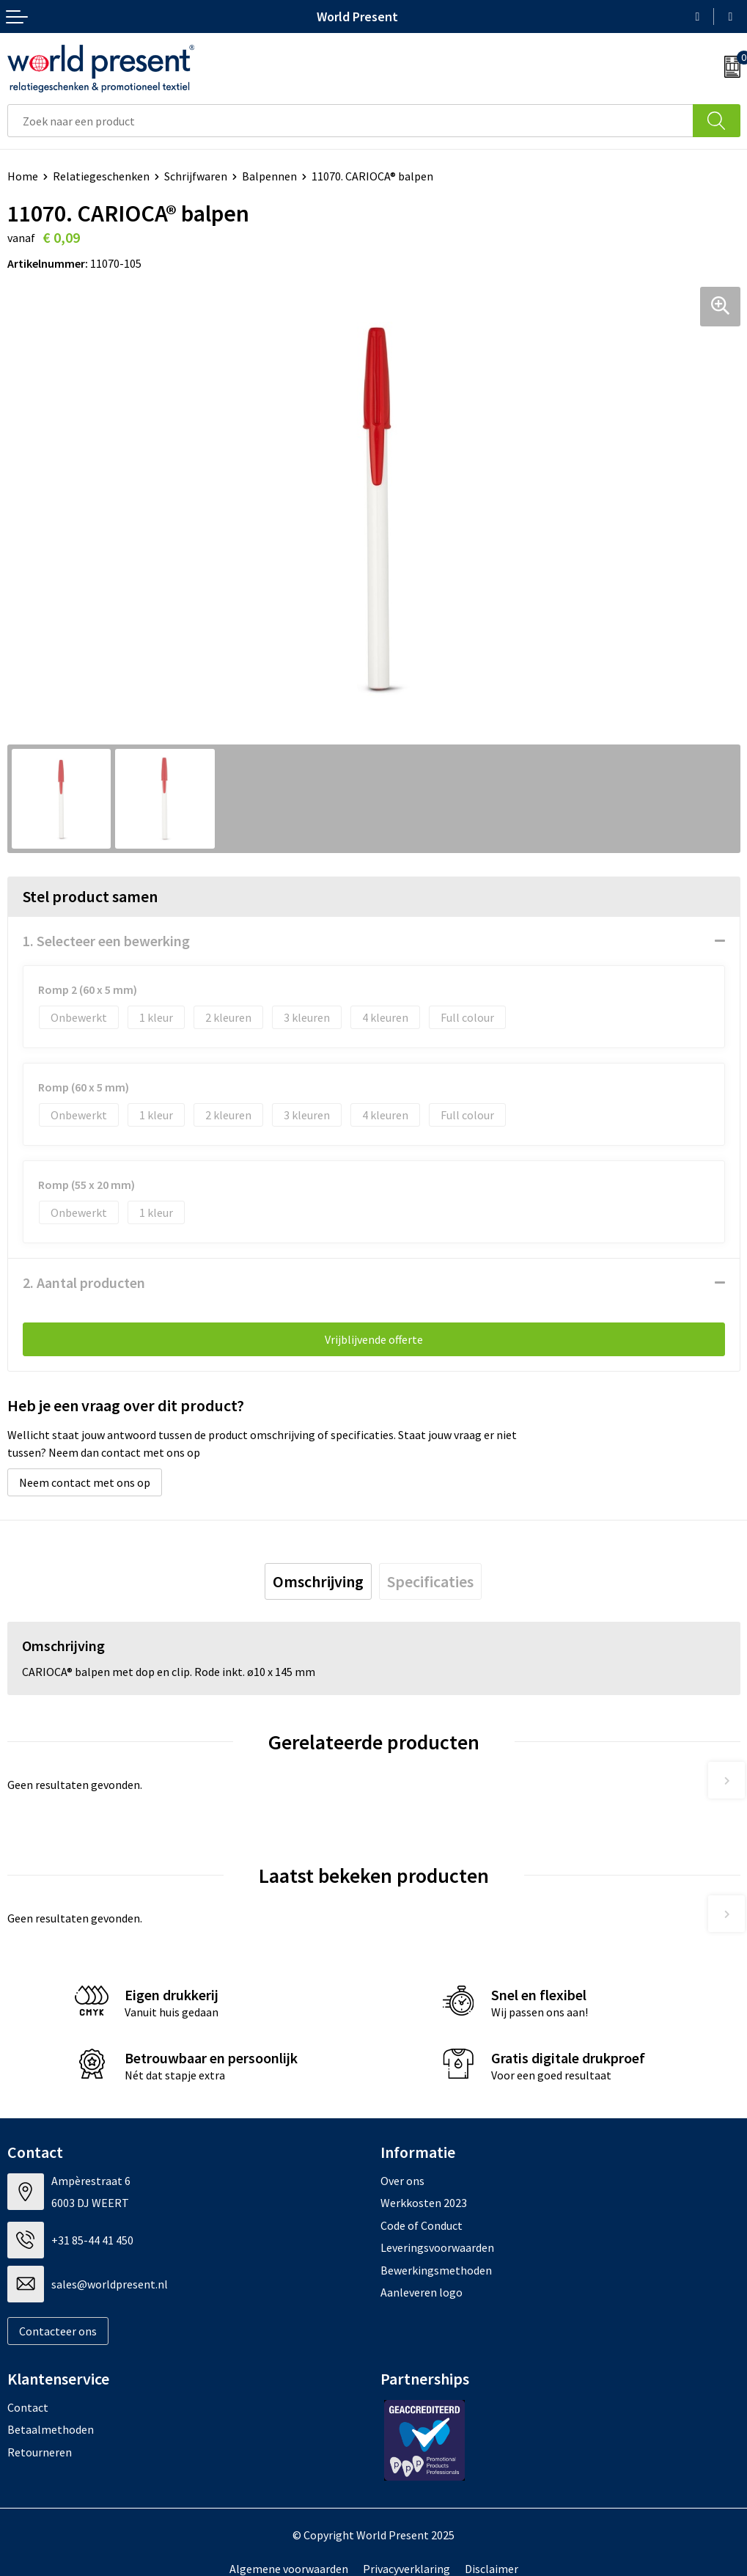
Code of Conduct (421, 2225)
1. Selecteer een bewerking (106, 941)
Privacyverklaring (406, 2568)
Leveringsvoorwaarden (437, 2247)
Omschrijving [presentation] (318, 1581)
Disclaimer (491, 2568)
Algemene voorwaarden (288, 2568)
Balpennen (269, 176)
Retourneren (39, 2452)
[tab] (318, 1581)
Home (22, 176)
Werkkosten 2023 (423, 2202)
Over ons (402, 2180)
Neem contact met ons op (84, 1482)
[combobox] (350, 120)
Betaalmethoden (50, 2429)
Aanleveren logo (421, 2292)
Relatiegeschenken (101, 176)
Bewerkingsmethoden (436, 2270)
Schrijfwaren (195, 176)
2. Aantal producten (84, 1282)
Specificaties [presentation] (430, 1581)
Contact (27, 2407)
